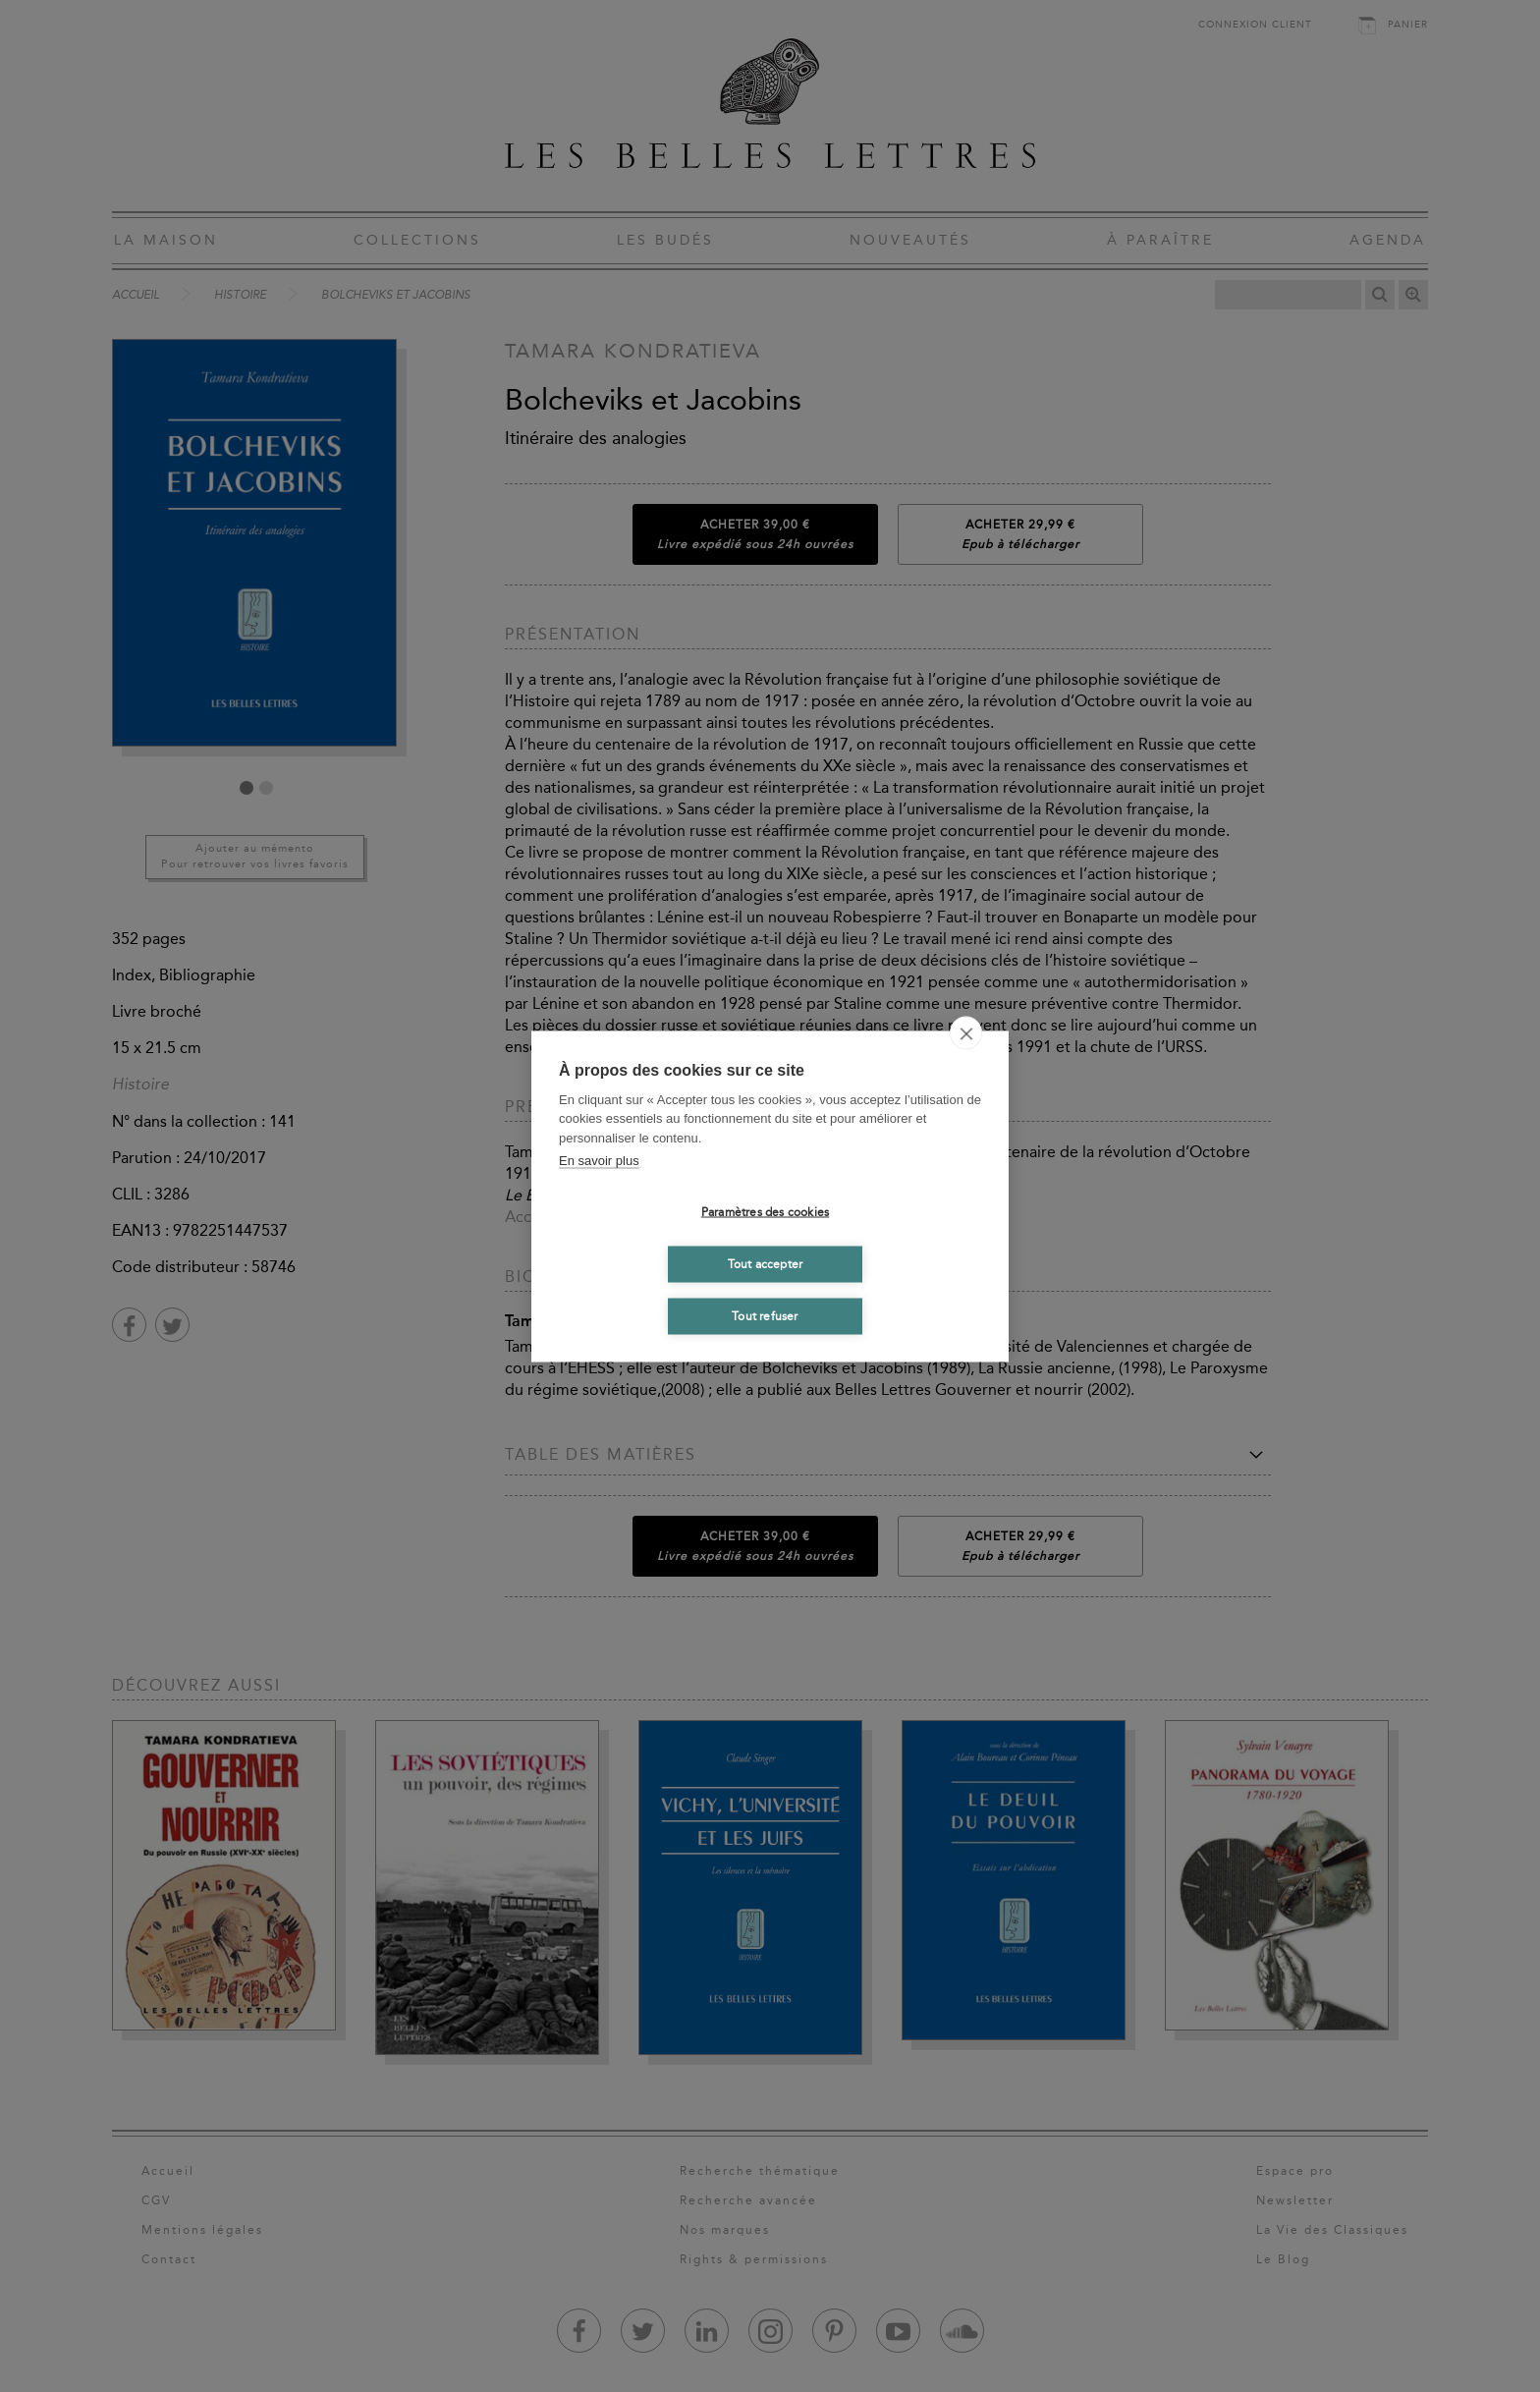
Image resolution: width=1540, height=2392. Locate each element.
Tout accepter (765, 1264)
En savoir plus (599, 1160)
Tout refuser (765, 1316)
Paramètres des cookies (765, 1212)
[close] (966, 1032)
